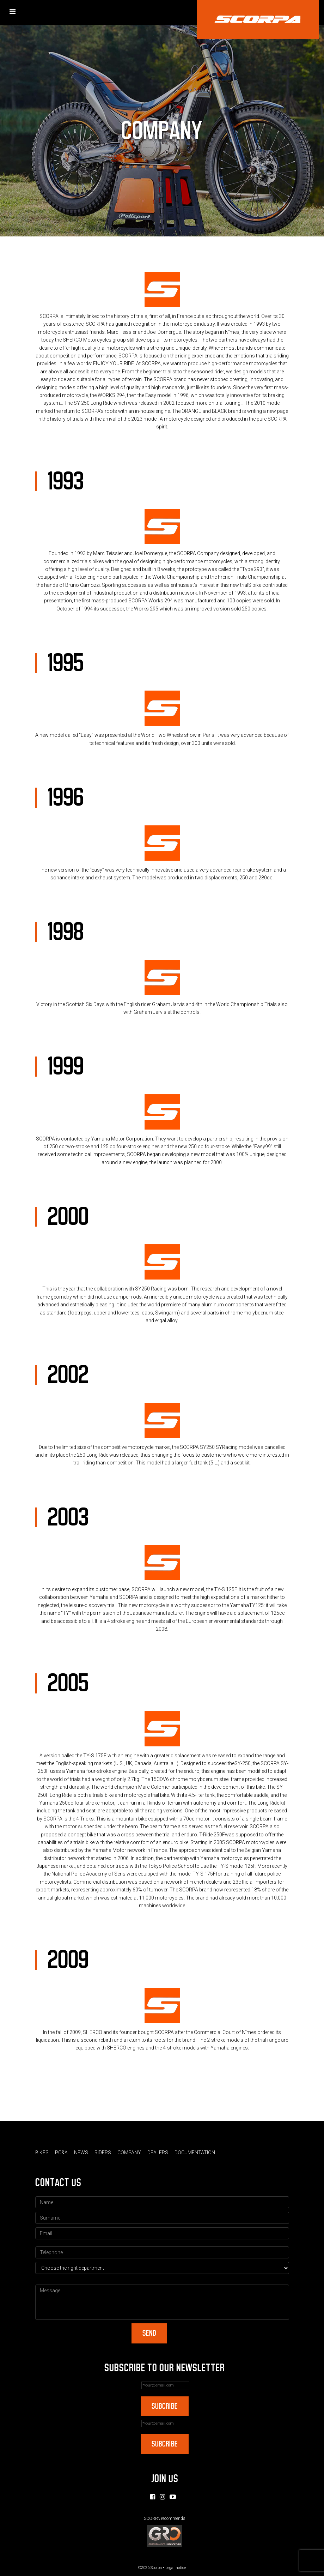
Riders (102, 2152)
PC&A (61, 2152)
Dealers (157, 2152)
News (81, 2152)
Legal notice (175, 2567)
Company (129, 2152)
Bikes (42, 2152)
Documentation (195, 2152)
